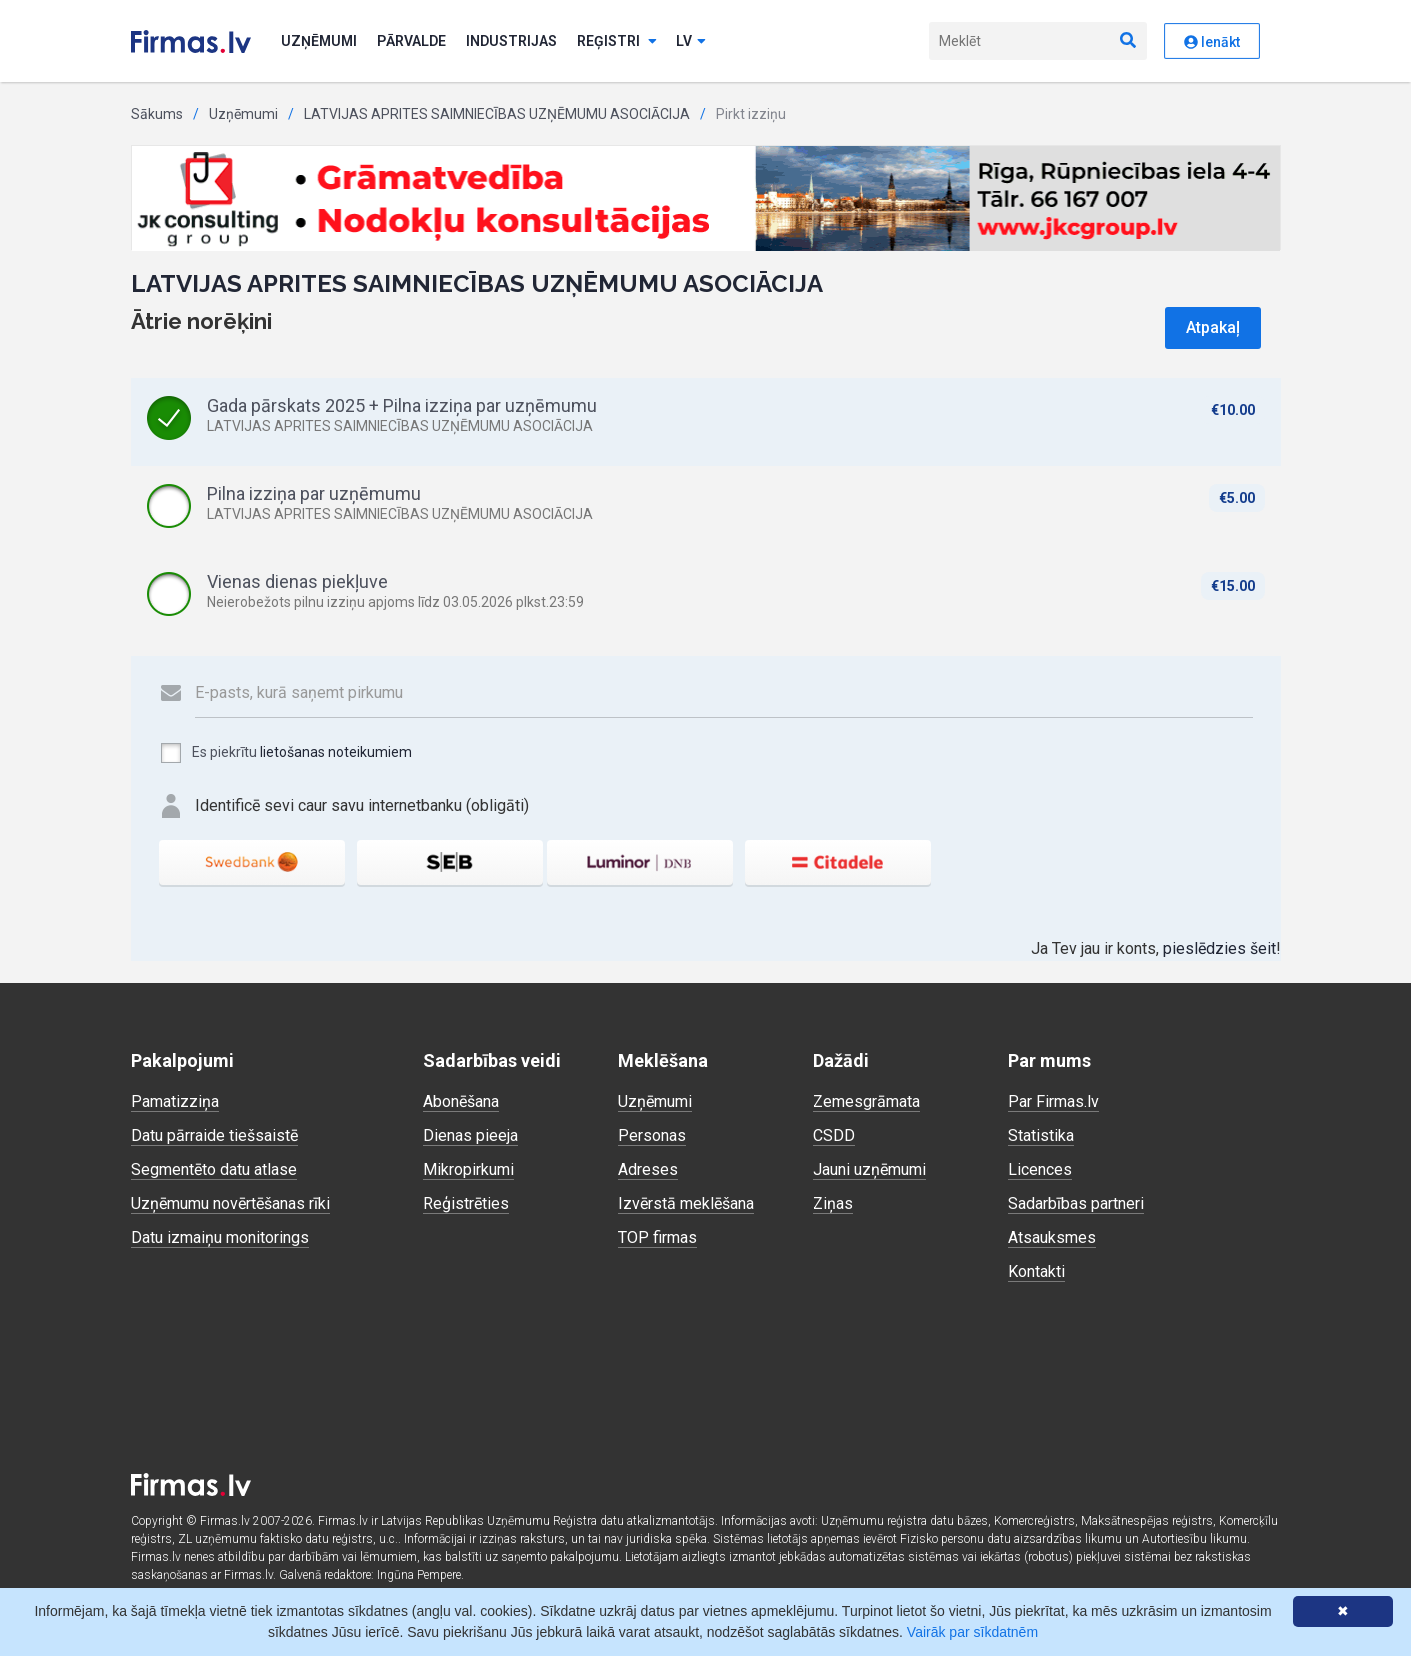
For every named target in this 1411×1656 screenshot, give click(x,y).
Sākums (157, 114)
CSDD (834, 1135)
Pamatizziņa (175, 1101)
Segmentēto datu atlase (214, 1169)
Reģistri (617, 41)
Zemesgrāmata (866, 1101)
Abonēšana (461, 1101)
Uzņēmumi (319, 41)
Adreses (648, 1169)
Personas (652, 1135)
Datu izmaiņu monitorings (220, 1237)
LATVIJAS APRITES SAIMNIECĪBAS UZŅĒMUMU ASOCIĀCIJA (497, 114)
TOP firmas (657, 1237)
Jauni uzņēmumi (869, 1169)
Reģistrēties (466, 1203)
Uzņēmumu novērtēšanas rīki (230, 1203)
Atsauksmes (1052, 1237)
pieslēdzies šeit (1219, 948)
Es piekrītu (285, 753)
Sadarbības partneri (1076, 1203)
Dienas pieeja (470, 1135)
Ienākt (1212, 42)
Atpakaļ (1213, 327)
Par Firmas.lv (1053, 1101)
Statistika (1041, 1135)
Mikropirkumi (468, 1169)
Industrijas (511, 41)
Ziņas (833, 1203)
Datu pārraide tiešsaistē (214, 1135)
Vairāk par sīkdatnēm (972, 1632)
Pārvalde (411, 41)
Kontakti (1036, 1271)
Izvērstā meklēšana (686, 1203)
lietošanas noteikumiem (336, 752)
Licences (1040, 1169)
